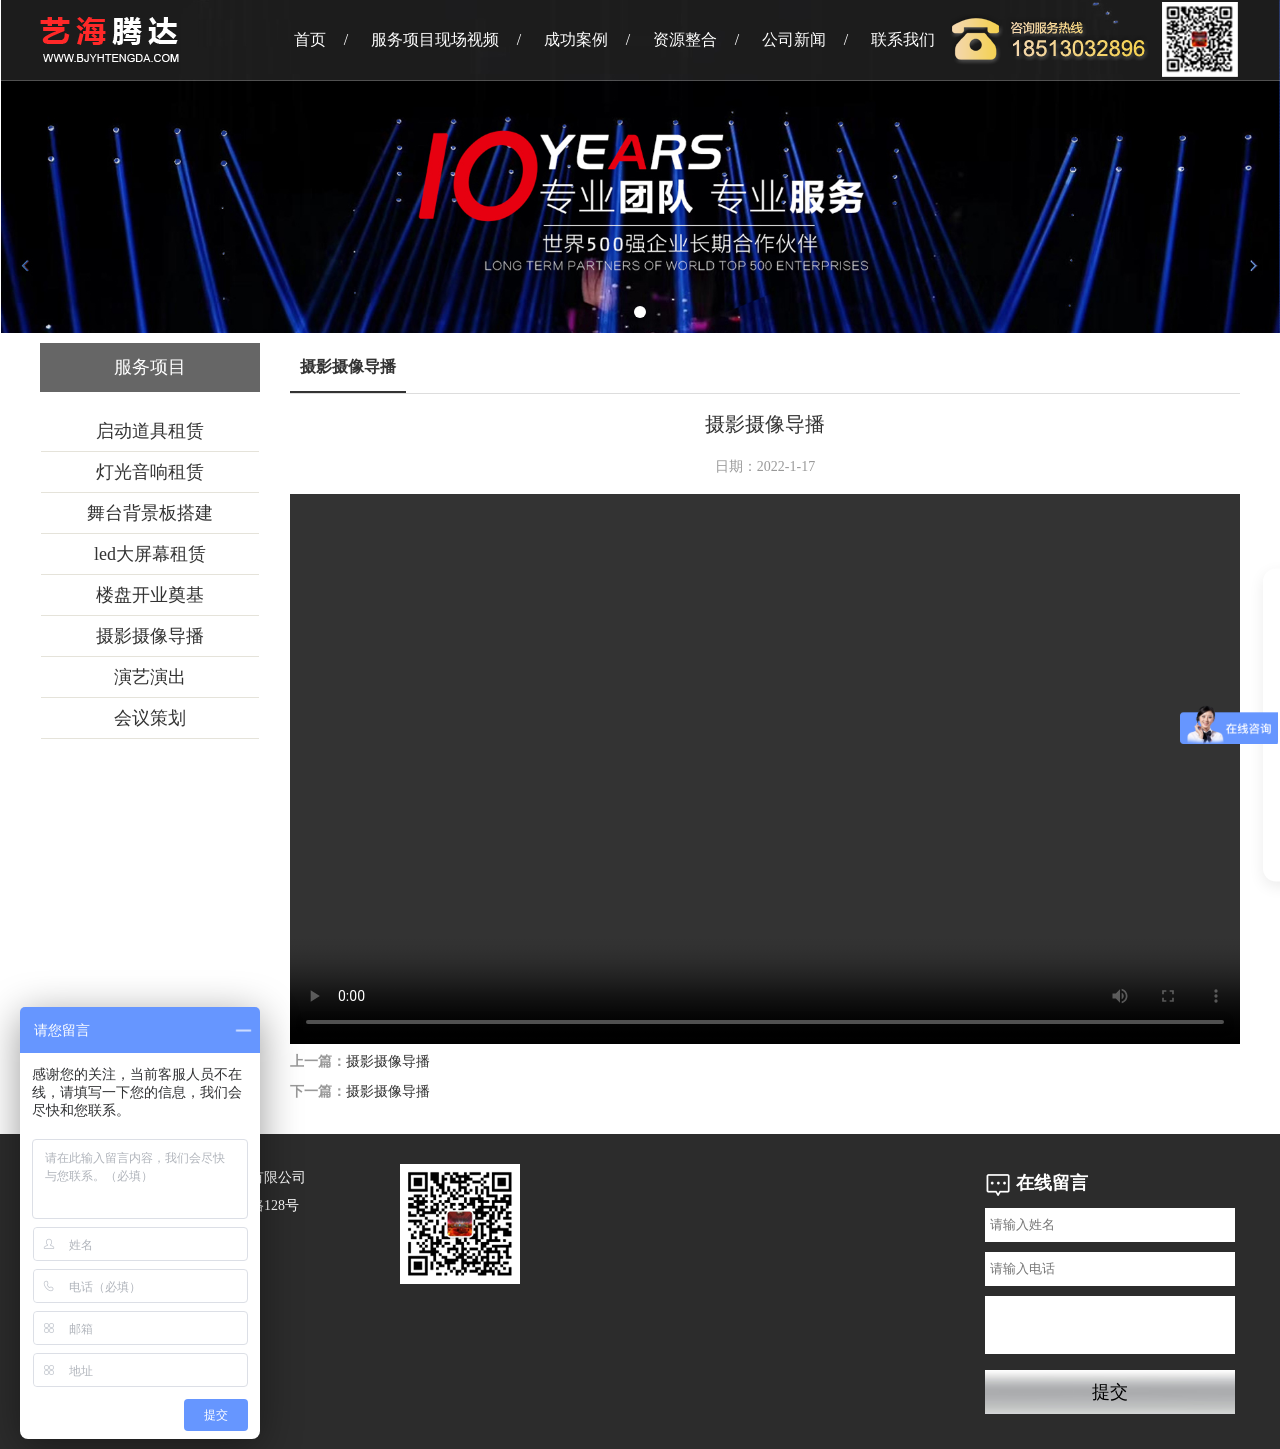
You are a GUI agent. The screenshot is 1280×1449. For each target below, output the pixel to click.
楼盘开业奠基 (150, 595)
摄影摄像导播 (150, 636)
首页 (310, 39)
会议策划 (150, 718)
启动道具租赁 (150, 431)
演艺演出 (150, 677)
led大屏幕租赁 (150, 554)
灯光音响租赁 (150, 472)
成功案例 (576, 39)
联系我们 (903, 39)
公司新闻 (794, 39)
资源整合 (685, 39)
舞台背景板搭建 (150, 513)
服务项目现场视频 (435, 39)
